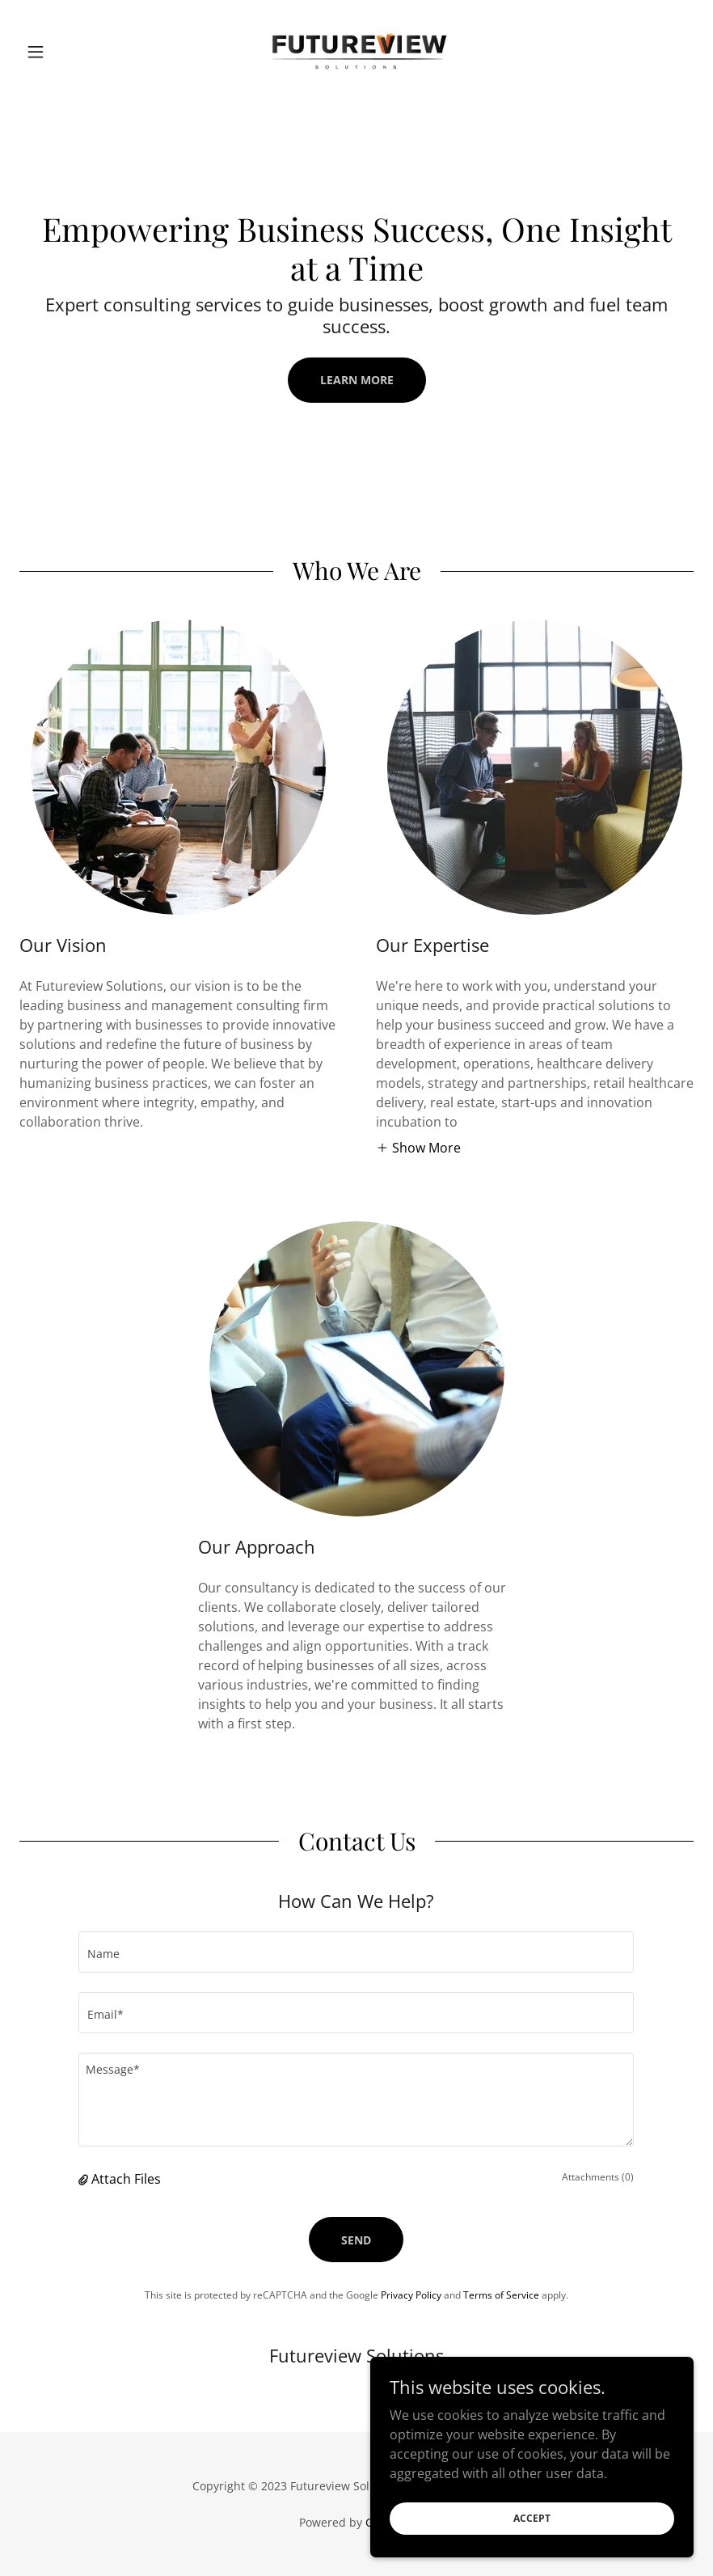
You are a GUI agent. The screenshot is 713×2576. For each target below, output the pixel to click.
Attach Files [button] (126, 2179)
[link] (356, 51)
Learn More (357, 379)
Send (356, 2240)
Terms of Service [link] (501, 2295)
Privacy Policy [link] (411, 2295)
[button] (69, 52)
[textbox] (356, 1952)
